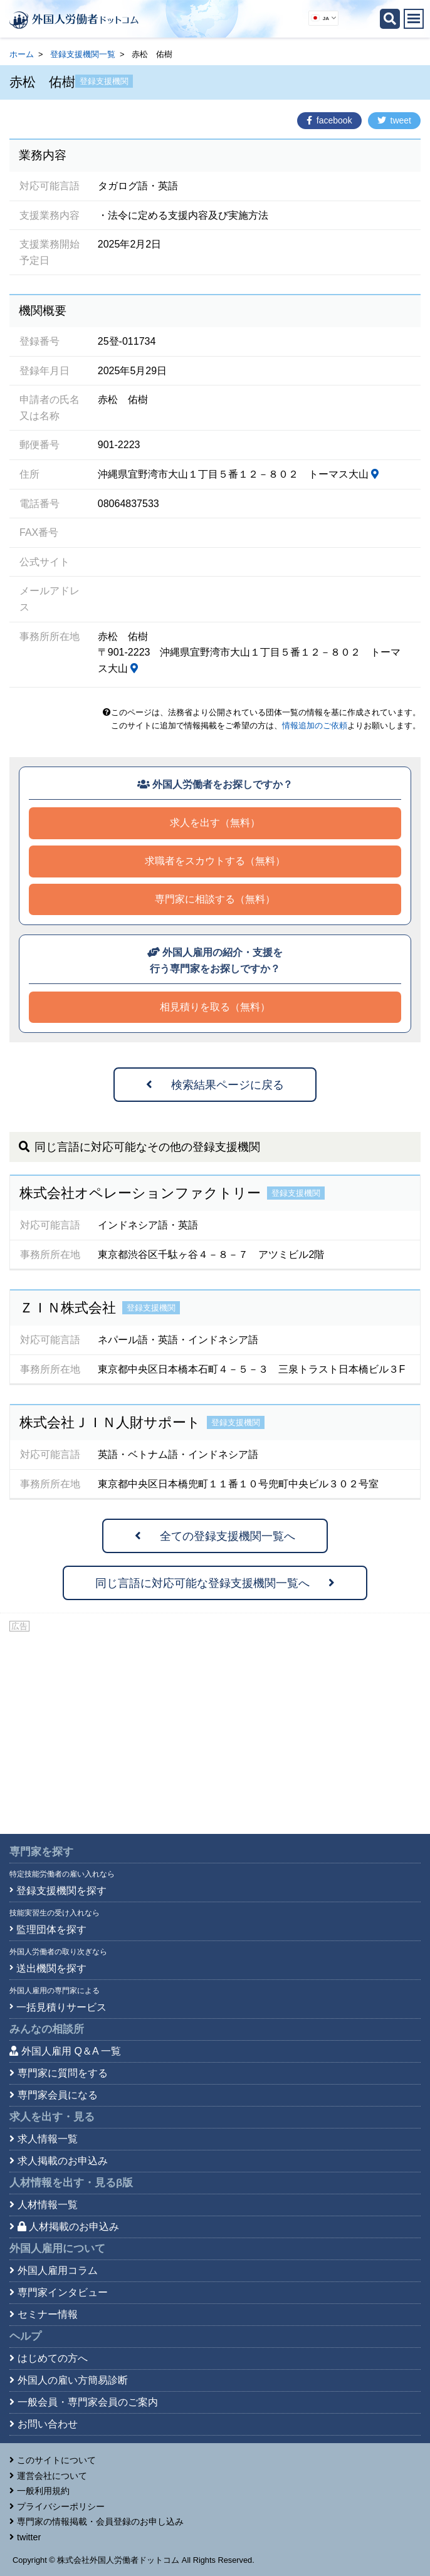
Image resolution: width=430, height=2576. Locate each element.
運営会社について (52, 2476)
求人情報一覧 (48, 2139)
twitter (29, 2537)
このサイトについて (56, 2460)
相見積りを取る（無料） (215, 1007)
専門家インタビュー (63, 2292)
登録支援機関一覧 (82, 54)
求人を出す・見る (52, 2117)
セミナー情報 (48, 2314)
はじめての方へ (53, 2358)
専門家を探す (41, 1852)
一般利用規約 (43, 2491)
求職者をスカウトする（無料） (215, 861)
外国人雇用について (57, 2248)
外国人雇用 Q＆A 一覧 (71, 2051)
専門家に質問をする (63, 2073)
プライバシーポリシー (61, 2506)
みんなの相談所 (46, 2029)
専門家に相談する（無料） (215, 899)
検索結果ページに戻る (215, 1085)
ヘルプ (25, 2336)
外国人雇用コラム (58, 2270)
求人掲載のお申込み (63, 2160)
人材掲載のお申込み (68, 2226)
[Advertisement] (215, 1727)
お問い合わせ (48, 2424)
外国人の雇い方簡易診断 (73, 2380)
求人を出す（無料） (215, 822)
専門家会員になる (58, 2095)
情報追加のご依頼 (314, 725)
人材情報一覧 (48, 2204)
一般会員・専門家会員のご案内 (88, 2402)
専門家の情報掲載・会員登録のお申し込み (100, 2521)
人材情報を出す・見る (71, 2183)
